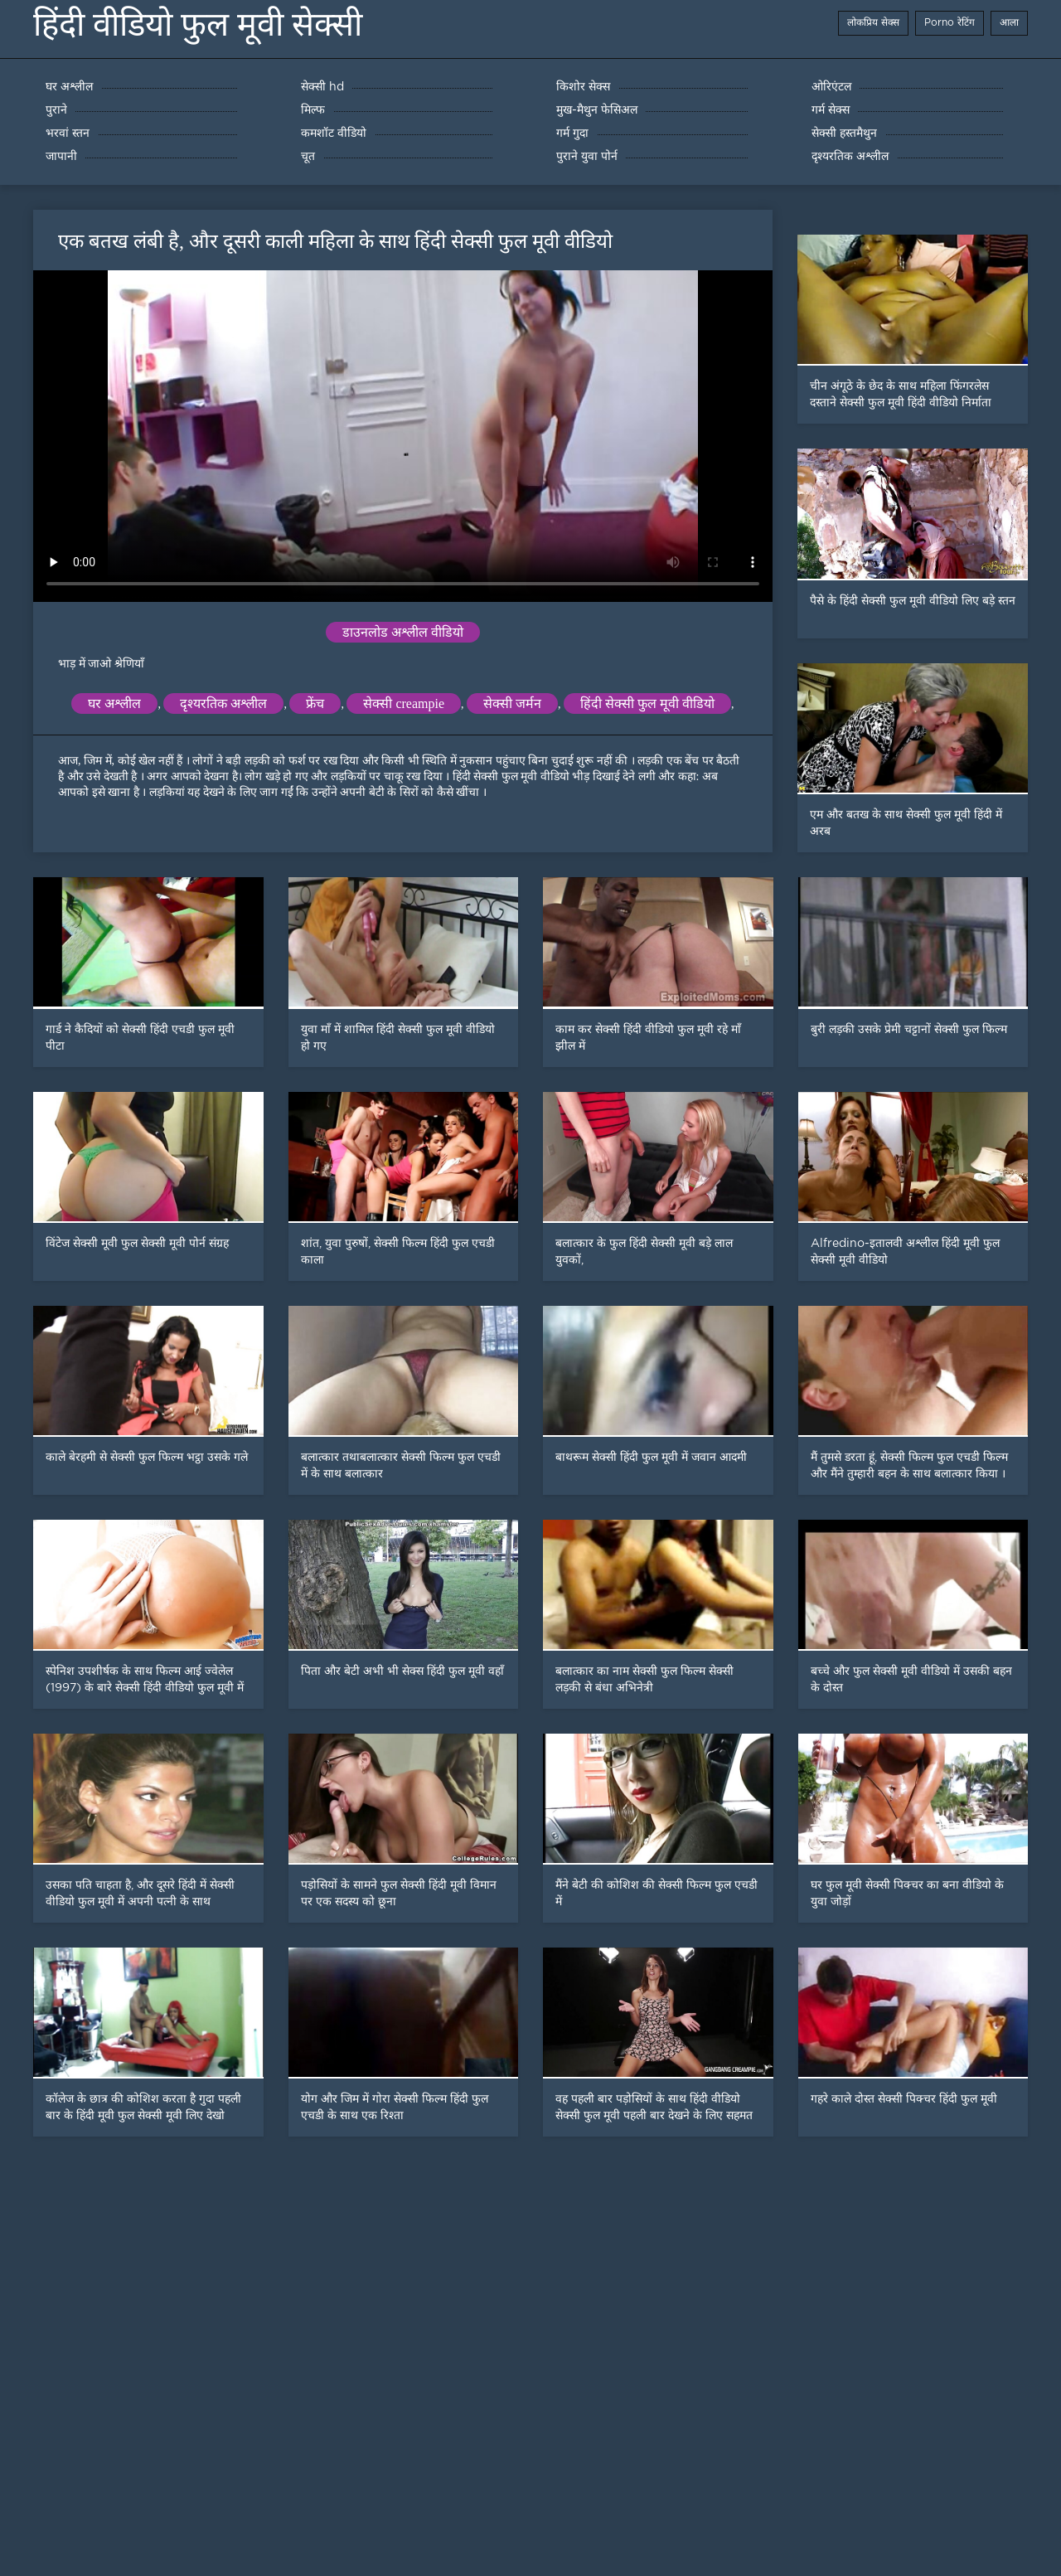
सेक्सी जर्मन (512, 703)
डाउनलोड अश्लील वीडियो (402, 632)
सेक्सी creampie (403, 703)
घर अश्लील (114, 703)
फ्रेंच (315, 703)
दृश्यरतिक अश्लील (223, 703)
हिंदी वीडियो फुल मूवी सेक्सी (197, 24)
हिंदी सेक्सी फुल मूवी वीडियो (647, 703)
